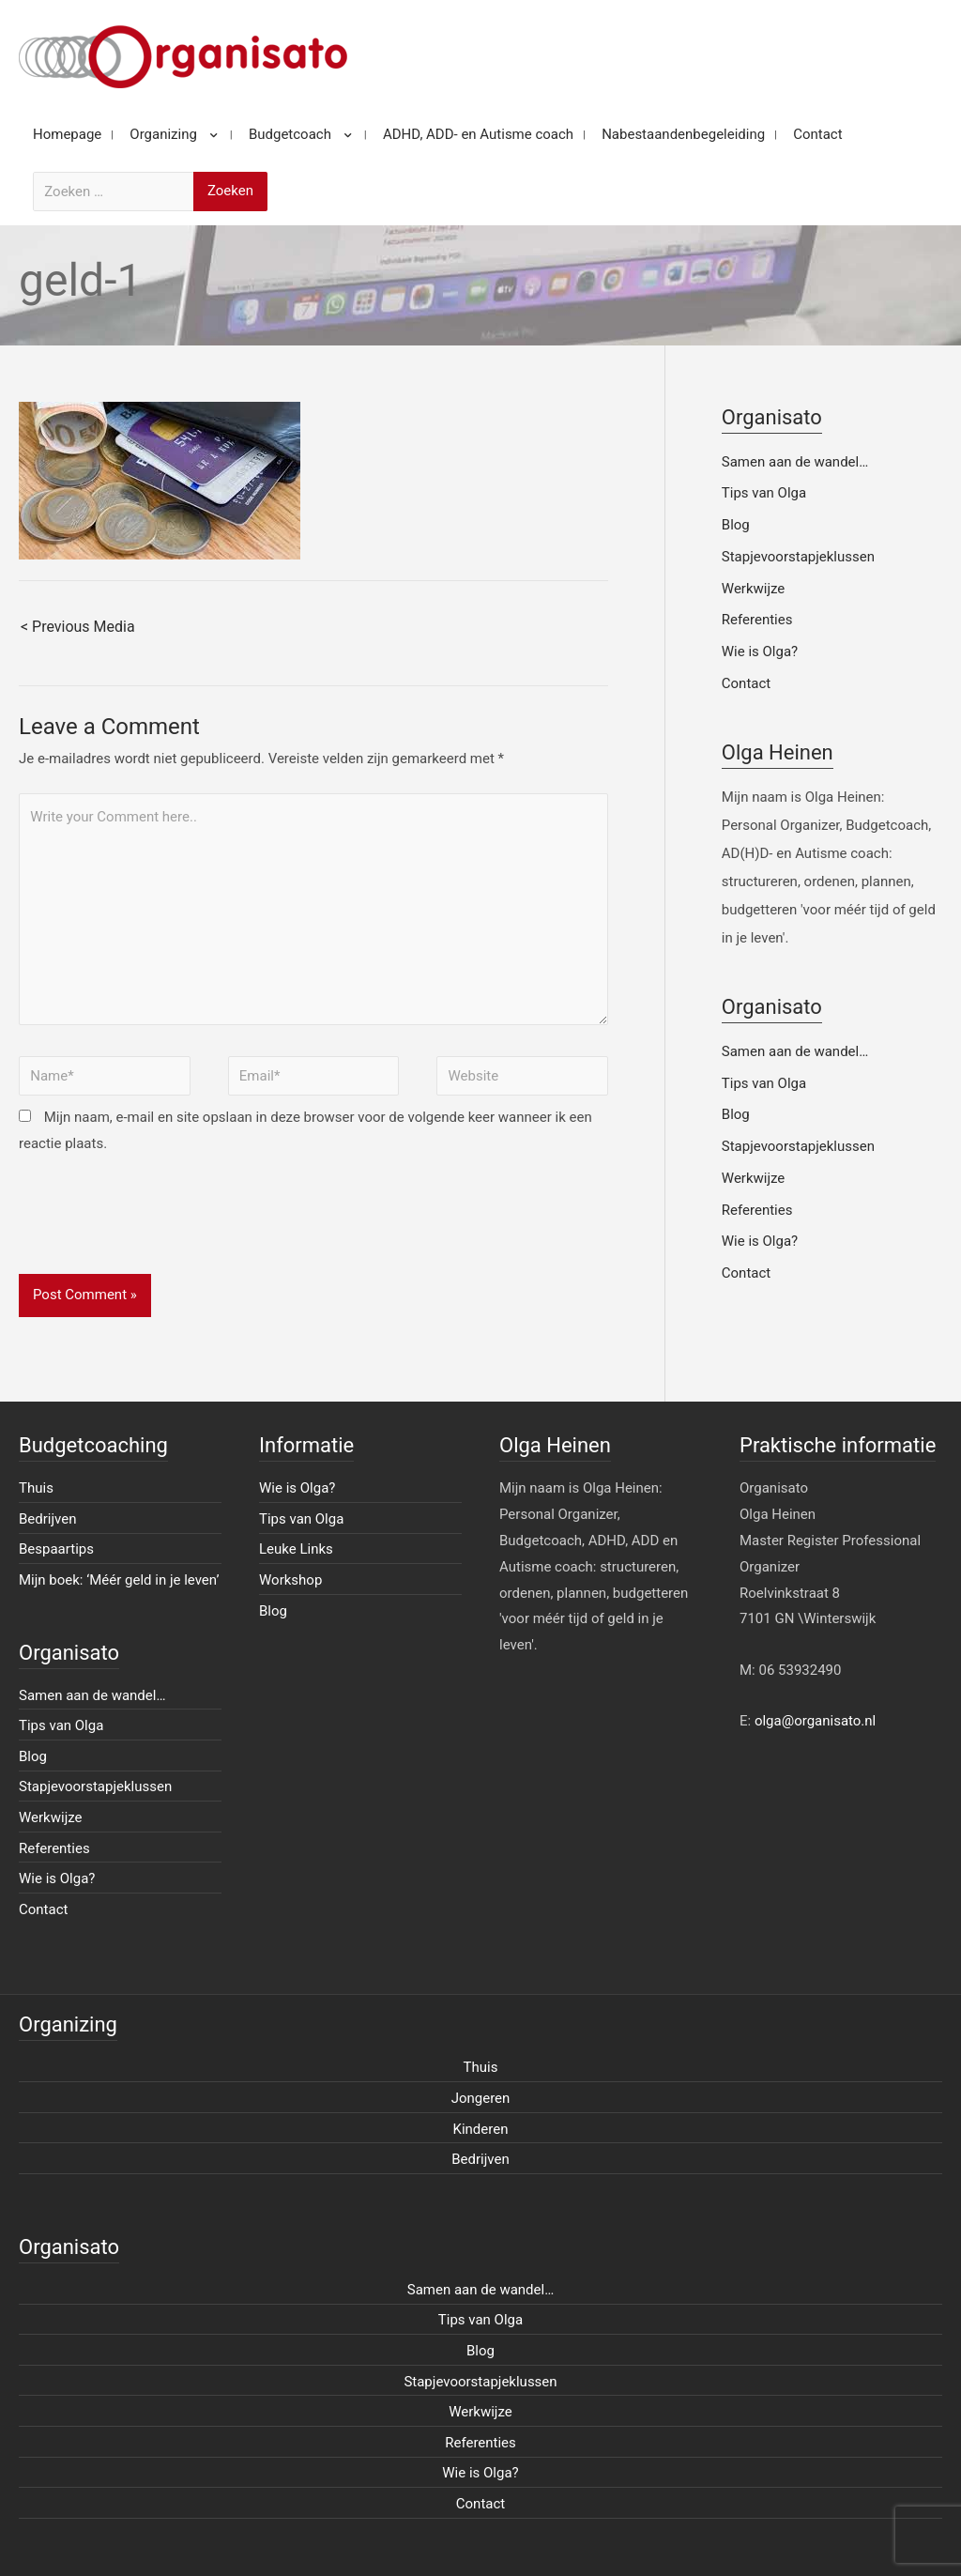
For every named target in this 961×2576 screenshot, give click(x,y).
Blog (736, 524)
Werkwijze (754, 588)
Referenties (757, 619)
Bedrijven (48, 1518)
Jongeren (481, 2098)
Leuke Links (296, 1549)
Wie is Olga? (760, 651)
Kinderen (481, 2129)
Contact (746, 683)
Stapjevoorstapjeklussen (798, 556)
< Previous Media (78, 627)
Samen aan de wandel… (795, 461)
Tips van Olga (764, 492)
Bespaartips (56, 1549)
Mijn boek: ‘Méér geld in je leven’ (119, 1580)
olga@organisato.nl (815, 1720)
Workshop (290, 1580)
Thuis (36, 1488)
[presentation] (161, 1228)
